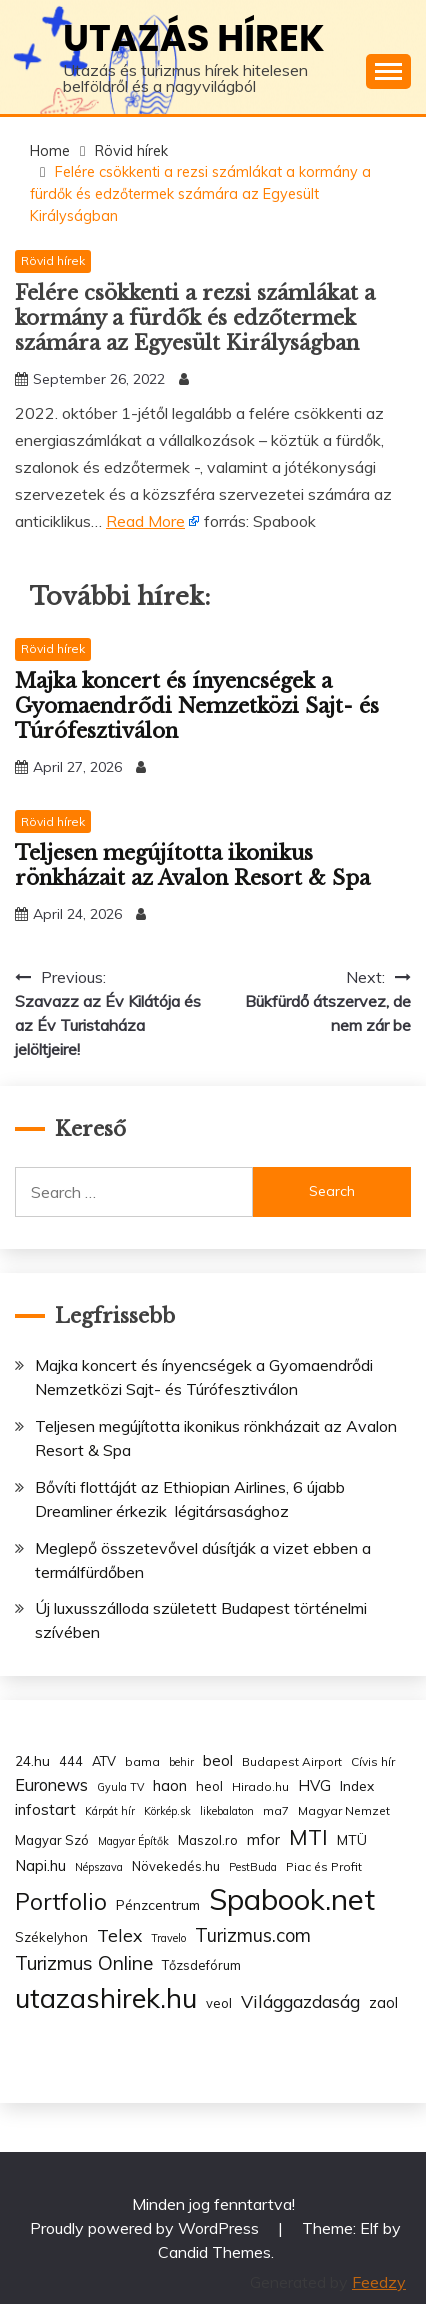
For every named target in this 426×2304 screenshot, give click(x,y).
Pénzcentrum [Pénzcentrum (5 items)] (158, 1904)
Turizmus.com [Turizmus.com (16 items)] (253, 1935)
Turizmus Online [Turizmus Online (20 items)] (84, 1963)
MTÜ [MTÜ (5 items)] (352, 1839)
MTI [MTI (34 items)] (308, 1837)
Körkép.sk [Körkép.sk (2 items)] (167, 1811)
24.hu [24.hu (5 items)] (32, 1760)
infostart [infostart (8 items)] (45, 1809)
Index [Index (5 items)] (357, 1785)
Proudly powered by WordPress (146, 2228)
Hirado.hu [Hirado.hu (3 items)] (260, 1786)
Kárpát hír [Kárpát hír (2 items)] (110, 1811)
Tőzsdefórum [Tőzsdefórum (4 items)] (201, 1965)
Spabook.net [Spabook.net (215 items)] (292, 1899)
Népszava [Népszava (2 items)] (99, 1867)
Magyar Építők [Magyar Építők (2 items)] (133, 1841)
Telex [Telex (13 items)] (119, 1935)
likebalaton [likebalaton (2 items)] (227, 1811)
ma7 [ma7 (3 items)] (276, 1810)
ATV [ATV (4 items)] (104, 1761)
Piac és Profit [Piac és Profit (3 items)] (324, 1866)
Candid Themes (214, 2252)
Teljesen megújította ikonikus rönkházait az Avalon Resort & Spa (192, 865)
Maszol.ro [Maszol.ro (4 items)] (208, 1840)
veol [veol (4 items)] (219, 2003)
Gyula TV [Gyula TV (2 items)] (120, 1787)
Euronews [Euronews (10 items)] (51, 1785)
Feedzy (379, 2282)
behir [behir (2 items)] (181, 1762)
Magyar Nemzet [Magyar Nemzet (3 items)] (344, 1810)
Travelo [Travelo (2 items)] (168, 1938)
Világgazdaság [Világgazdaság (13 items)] (300, 2001)
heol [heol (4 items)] (209, 1786)
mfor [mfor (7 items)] (263, 1839)
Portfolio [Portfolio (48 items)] (61, 1901)
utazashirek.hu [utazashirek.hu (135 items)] (106, 1998)
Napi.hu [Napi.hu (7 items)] (40, 1865)
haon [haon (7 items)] (170, 1785)
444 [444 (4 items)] (71, 1761)
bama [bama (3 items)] (142, 1761)
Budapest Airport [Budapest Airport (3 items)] (292, 1761)
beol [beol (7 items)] (218, 1760)
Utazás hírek (194, 38)
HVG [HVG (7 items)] (314, 1785)
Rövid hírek (53, 260)
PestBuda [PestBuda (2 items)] (253, 1867)
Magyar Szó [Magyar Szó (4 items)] (52, 1840)
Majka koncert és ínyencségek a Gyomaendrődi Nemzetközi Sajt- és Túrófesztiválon (197, 706)
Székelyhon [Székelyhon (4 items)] (51, 1937)
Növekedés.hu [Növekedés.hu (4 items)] (176, 1866)
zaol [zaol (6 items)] (383, 2003)
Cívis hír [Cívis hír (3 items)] (373, 1761)
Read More (145, 521)
